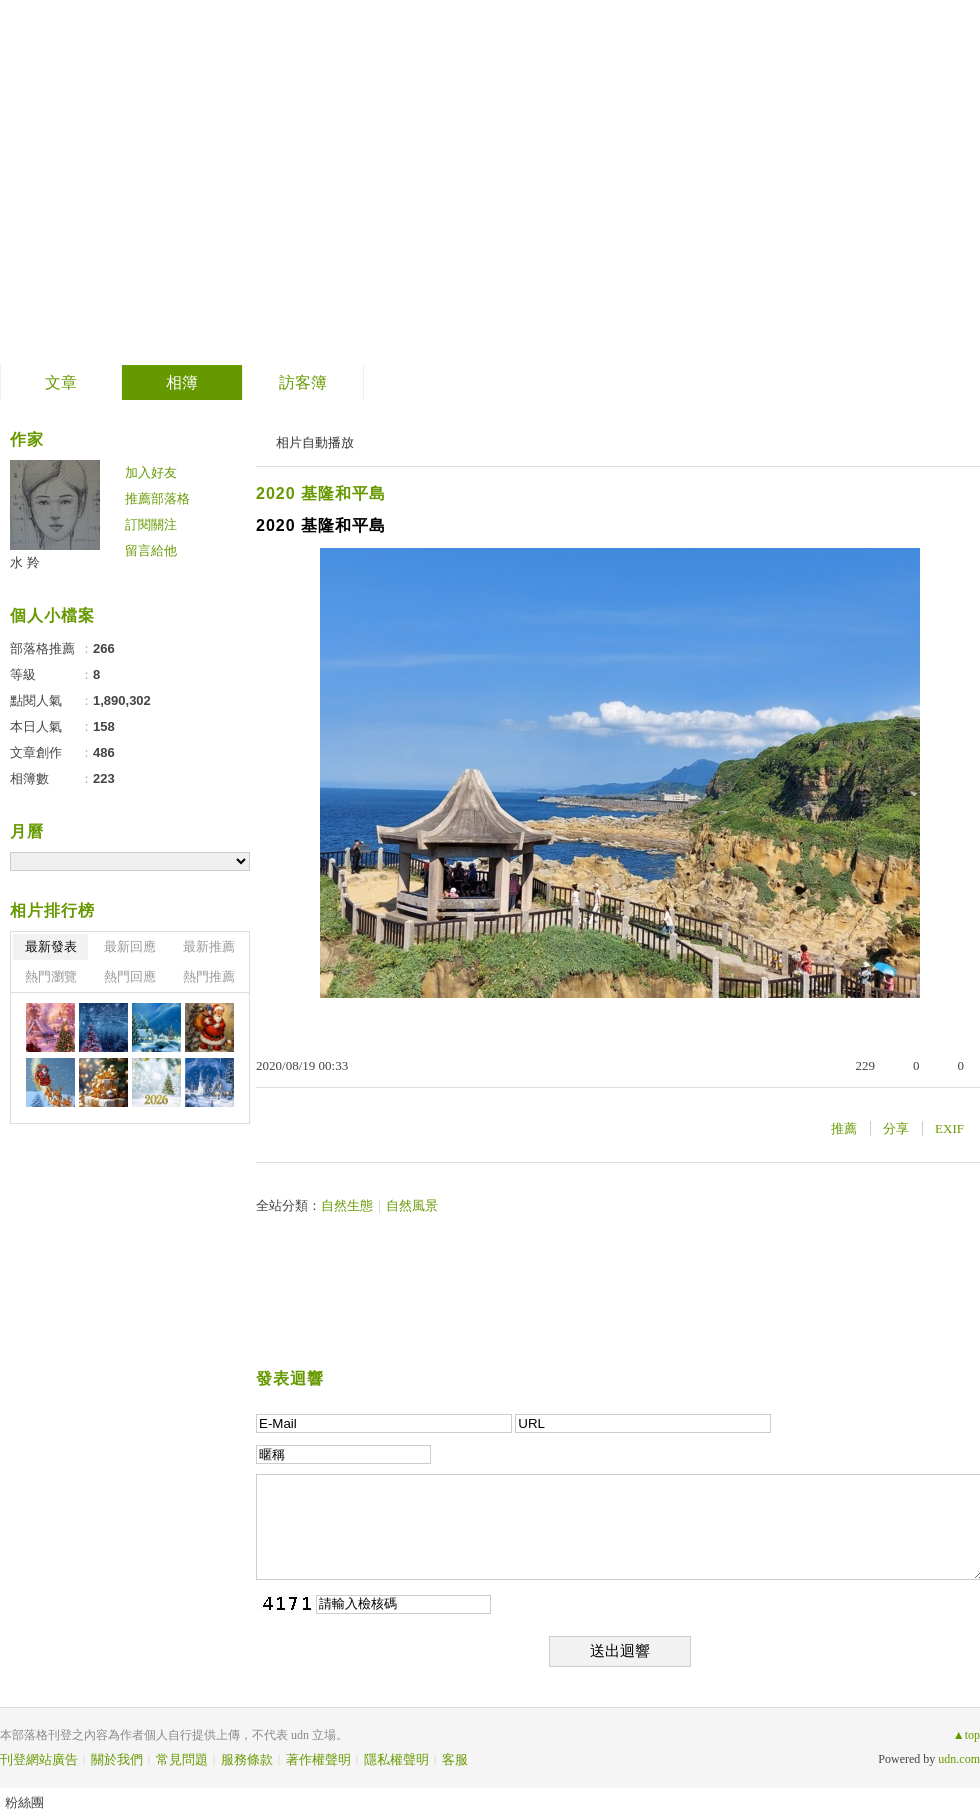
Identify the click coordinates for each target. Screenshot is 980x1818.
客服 (455, 1759)
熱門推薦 (209, 976)
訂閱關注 (151, 524)
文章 (61, 382)
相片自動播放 (315, 442)
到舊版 (455, 183)
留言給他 (151, 550)
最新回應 (130, 946)
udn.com (959, 1759)
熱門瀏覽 (51, 976)
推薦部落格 (157, 498)
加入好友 (151, 472)
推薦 (844, 1128)
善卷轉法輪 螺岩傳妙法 (215, 175)
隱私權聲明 (396, 1759)
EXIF (949, 1128)
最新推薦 (209, 946)
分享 (896, 1128)
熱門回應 (130, 976)
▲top (966, 1735)
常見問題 (182, 1759)
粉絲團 (24, 1802)
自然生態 (347, 1205)
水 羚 (25, 562)
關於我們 (117, 1759)
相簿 (182, 382)
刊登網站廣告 (39, 1759)
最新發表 (51, 946)
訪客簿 (303, 382)
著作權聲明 (318, 1759)
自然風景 (412, 1205)
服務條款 (247, 1759)
